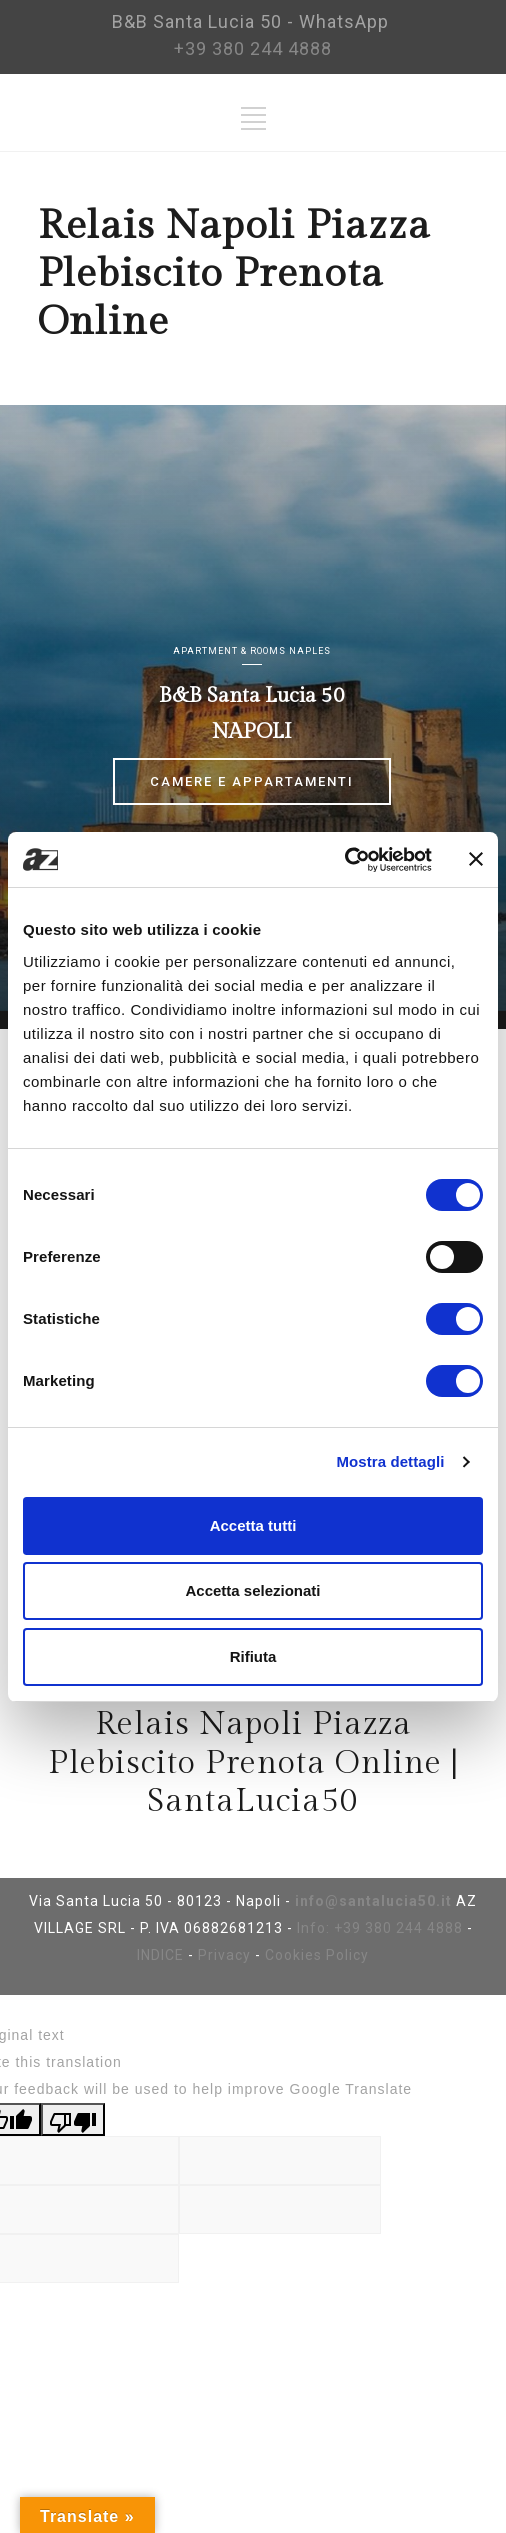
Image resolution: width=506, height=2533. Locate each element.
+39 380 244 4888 (253, 48)
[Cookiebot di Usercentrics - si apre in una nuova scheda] (344, 860)
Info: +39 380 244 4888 (380, 1928)
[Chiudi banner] (476, 859)
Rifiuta (253, 1656)
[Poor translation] (73, 2119)
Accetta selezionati (252, 1590)
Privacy (224, 1955)
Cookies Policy (317, 1955)
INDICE (160, 1955)
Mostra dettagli (390, 1461)
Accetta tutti (253, 1525)
